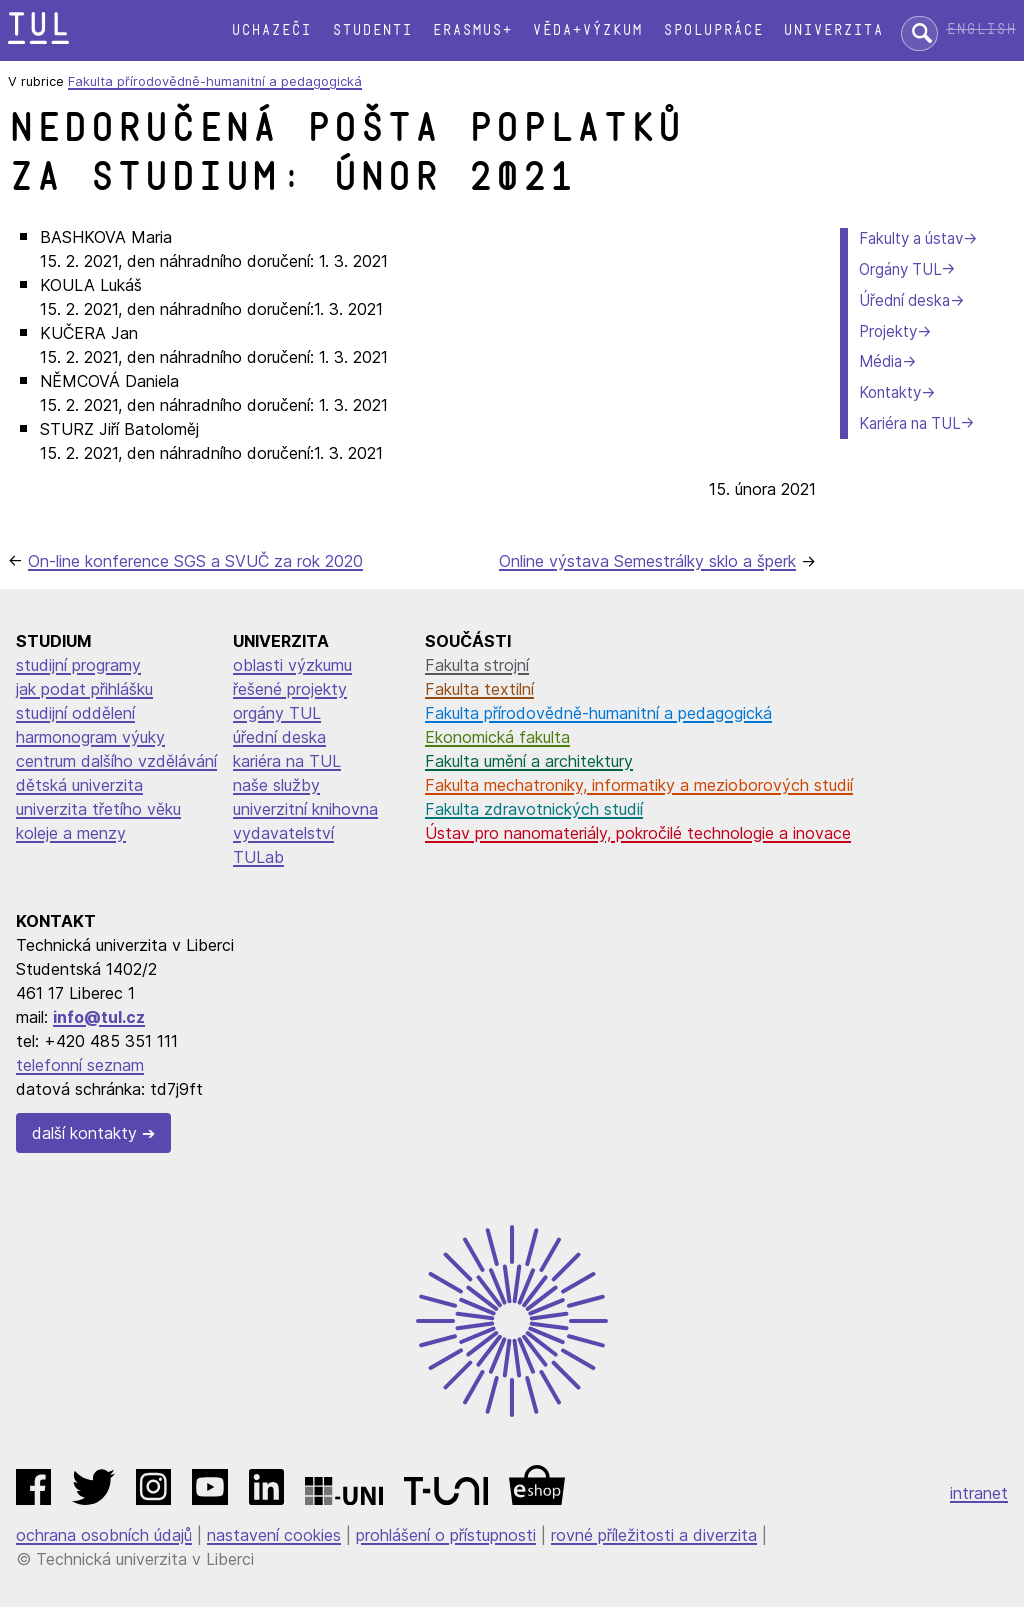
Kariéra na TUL (909, 423)
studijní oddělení (75, 713)
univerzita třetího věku (98, 809)
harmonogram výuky (90, 737)
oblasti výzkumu (292, 665)
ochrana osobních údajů (104, 1535)
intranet (979, 1493)
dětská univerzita (79, 785)
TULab (258, 857)
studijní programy (78, 665)
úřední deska (279, 737)
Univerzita (833, 30)
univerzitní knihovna (305, 809)
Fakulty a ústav (911, 238)
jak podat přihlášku (84, 689)
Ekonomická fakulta (497, 737)
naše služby (276, 785)
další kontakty (84, 1133)
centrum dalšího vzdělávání (116, 761)
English (981, 29)
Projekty (888, 331)
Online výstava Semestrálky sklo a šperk (647, 561)
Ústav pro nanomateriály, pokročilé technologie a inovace (638, 833)
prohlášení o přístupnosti (446, 1535)
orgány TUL (277, 713)
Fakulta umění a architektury (529, 761)
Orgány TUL (900, 269)
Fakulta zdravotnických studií (534, 809)
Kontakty (890, 392)
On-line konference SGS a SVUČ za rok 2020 (195, 561)
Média (880, 361)
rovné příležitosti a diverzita (654, 1535)
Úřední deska (904, 300)
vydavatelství (283, 833)
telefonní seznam (80, 1065)
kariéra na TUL (287, 761)
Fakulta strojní (477, 665)
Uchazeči (271, 30)
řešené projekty (290, 689)
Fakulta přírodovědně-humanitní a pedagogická (215, 81)
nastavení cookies (274, 1535)
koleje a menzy (71, 833)
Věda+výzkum (587, 30)
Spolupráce (713, 30)
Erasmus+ (472, 30)
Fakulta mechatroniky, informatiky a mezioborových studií (639, 785)
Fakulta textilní (479, 689)
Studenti (372, 30)
